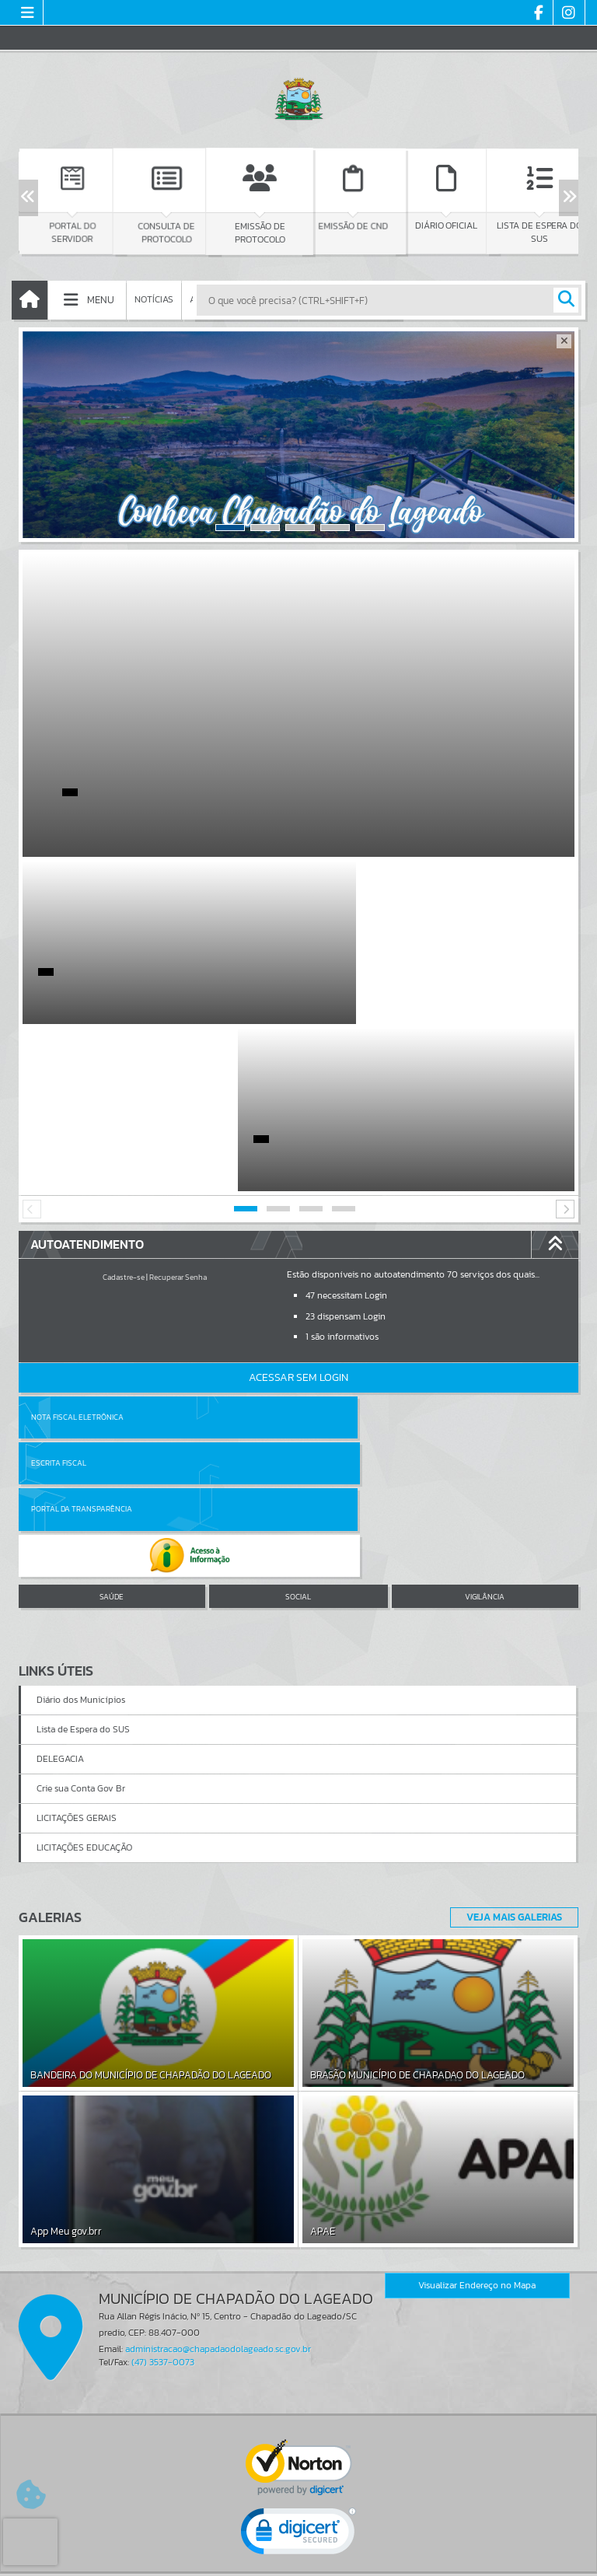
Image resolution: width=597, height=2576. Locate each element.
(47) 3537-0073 (162, 2102)
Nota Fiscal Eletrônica (77, 1250)
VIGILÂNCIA (484, 1337)
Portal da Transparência (81, 1296)
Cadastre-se (124, 1110)
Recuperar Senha (178, 1110)
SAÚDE (112, 1337)
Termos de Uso (298, 2549)
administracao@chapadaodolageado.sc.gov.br (218, 2089)
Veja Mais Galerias (509, 1657)
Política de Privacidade (298, 2560)
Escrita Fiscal (338, 1250)
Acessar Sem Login (298, 1210)
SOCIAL (298, 1337)
